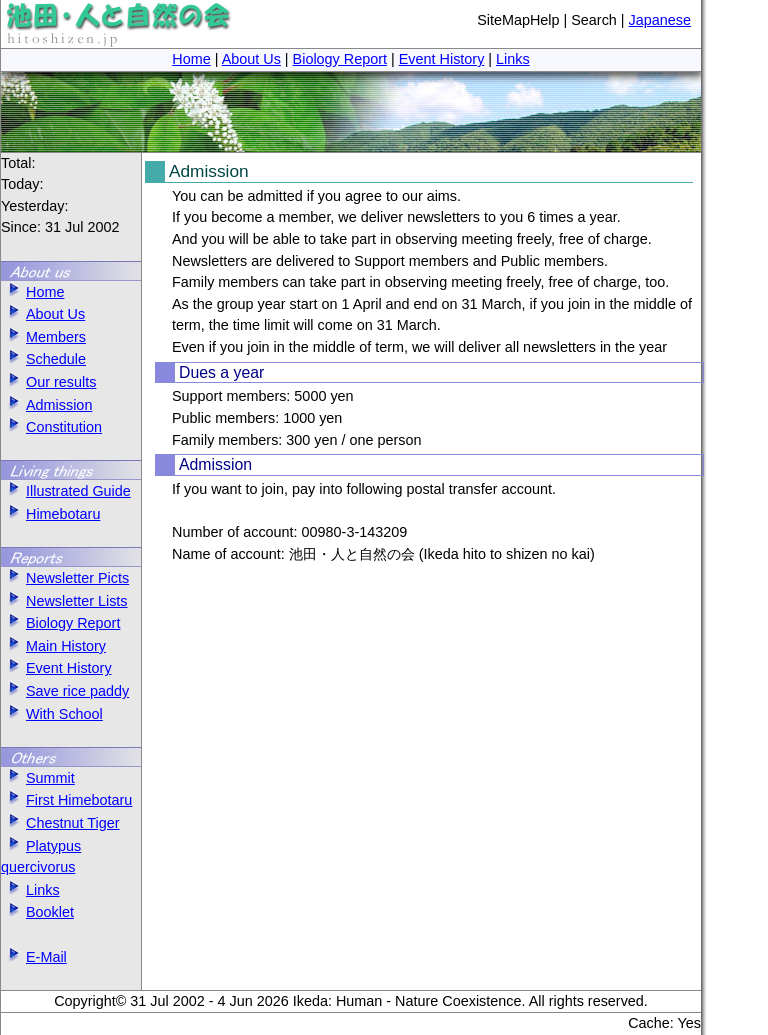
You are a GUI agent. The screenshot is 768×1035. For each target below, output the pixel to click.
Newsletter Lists (64, 601)
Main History (53, 646)
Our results (48, 382)
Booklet (37, 912)
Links (513, 59)
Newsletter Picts (65, 578)
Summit (38, 778)
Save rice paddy (65, 691)
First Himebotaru (66, 800)
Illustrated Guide (66, 491)
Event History (442, 59)
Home (191, 59)
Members (43, 337)
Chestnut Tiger (60, 823)
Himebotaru (50, 514)
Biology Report (340, 59)
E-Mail (34, 957)
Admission (46, 405)
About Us (251, 59)
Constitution (51, 427)
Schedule (43, 359)
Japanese (660, 20)
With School (52, 714)
